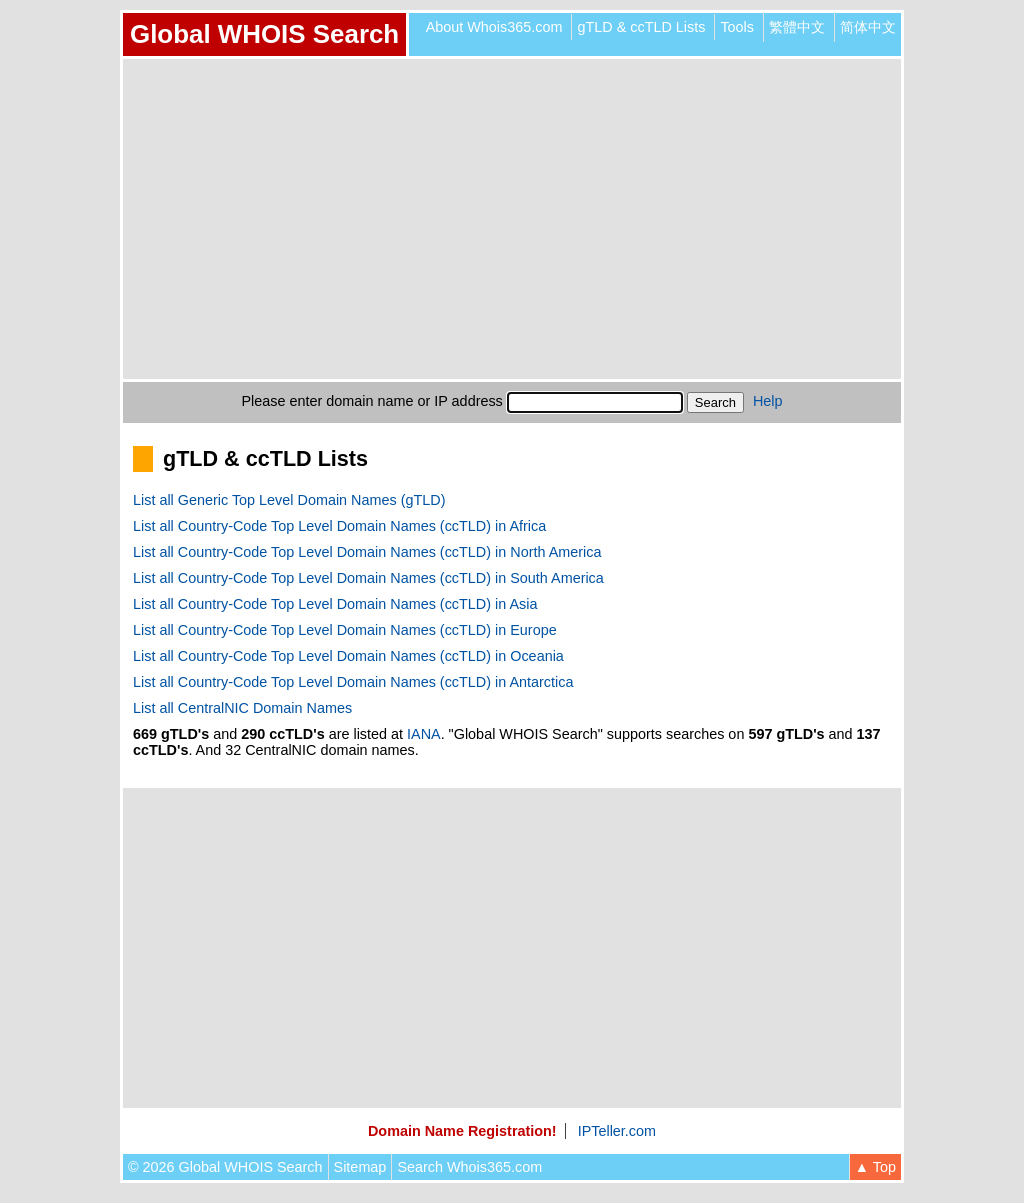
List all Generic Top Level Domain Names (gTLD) (289, 500)
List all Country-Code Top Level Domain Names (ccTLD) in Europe (345, 630)
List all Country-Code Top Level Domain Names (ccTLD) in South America (368, 578)
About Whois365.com (494, 27)
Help (768, 401)
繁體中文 (797, 27)
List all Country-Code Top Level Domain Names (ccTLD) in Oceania (348, 656)
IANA (424, 734)
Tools (737, 27)
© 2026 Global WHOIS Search (225, 1167)
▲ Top (875, 1167)
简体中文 (868, 27)
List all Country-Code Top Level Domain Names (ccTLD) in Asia (335, 604)
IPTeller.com (617, 1131)
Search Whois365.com (469, 1167)
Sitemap (360, 1167)
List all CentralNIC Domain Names (242, 708)
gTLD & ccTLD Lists (641, 27)
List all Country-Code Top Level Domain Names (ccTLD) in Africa (339, 526)
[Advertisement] (512, 219)
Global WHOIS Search (264, 34)
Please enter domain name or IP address (372, 401)
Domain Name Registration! (462, 1131)
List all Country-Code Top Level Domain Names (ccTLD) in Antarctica (353, 682)
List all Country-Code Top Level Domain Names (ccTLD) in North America (367, 552)
